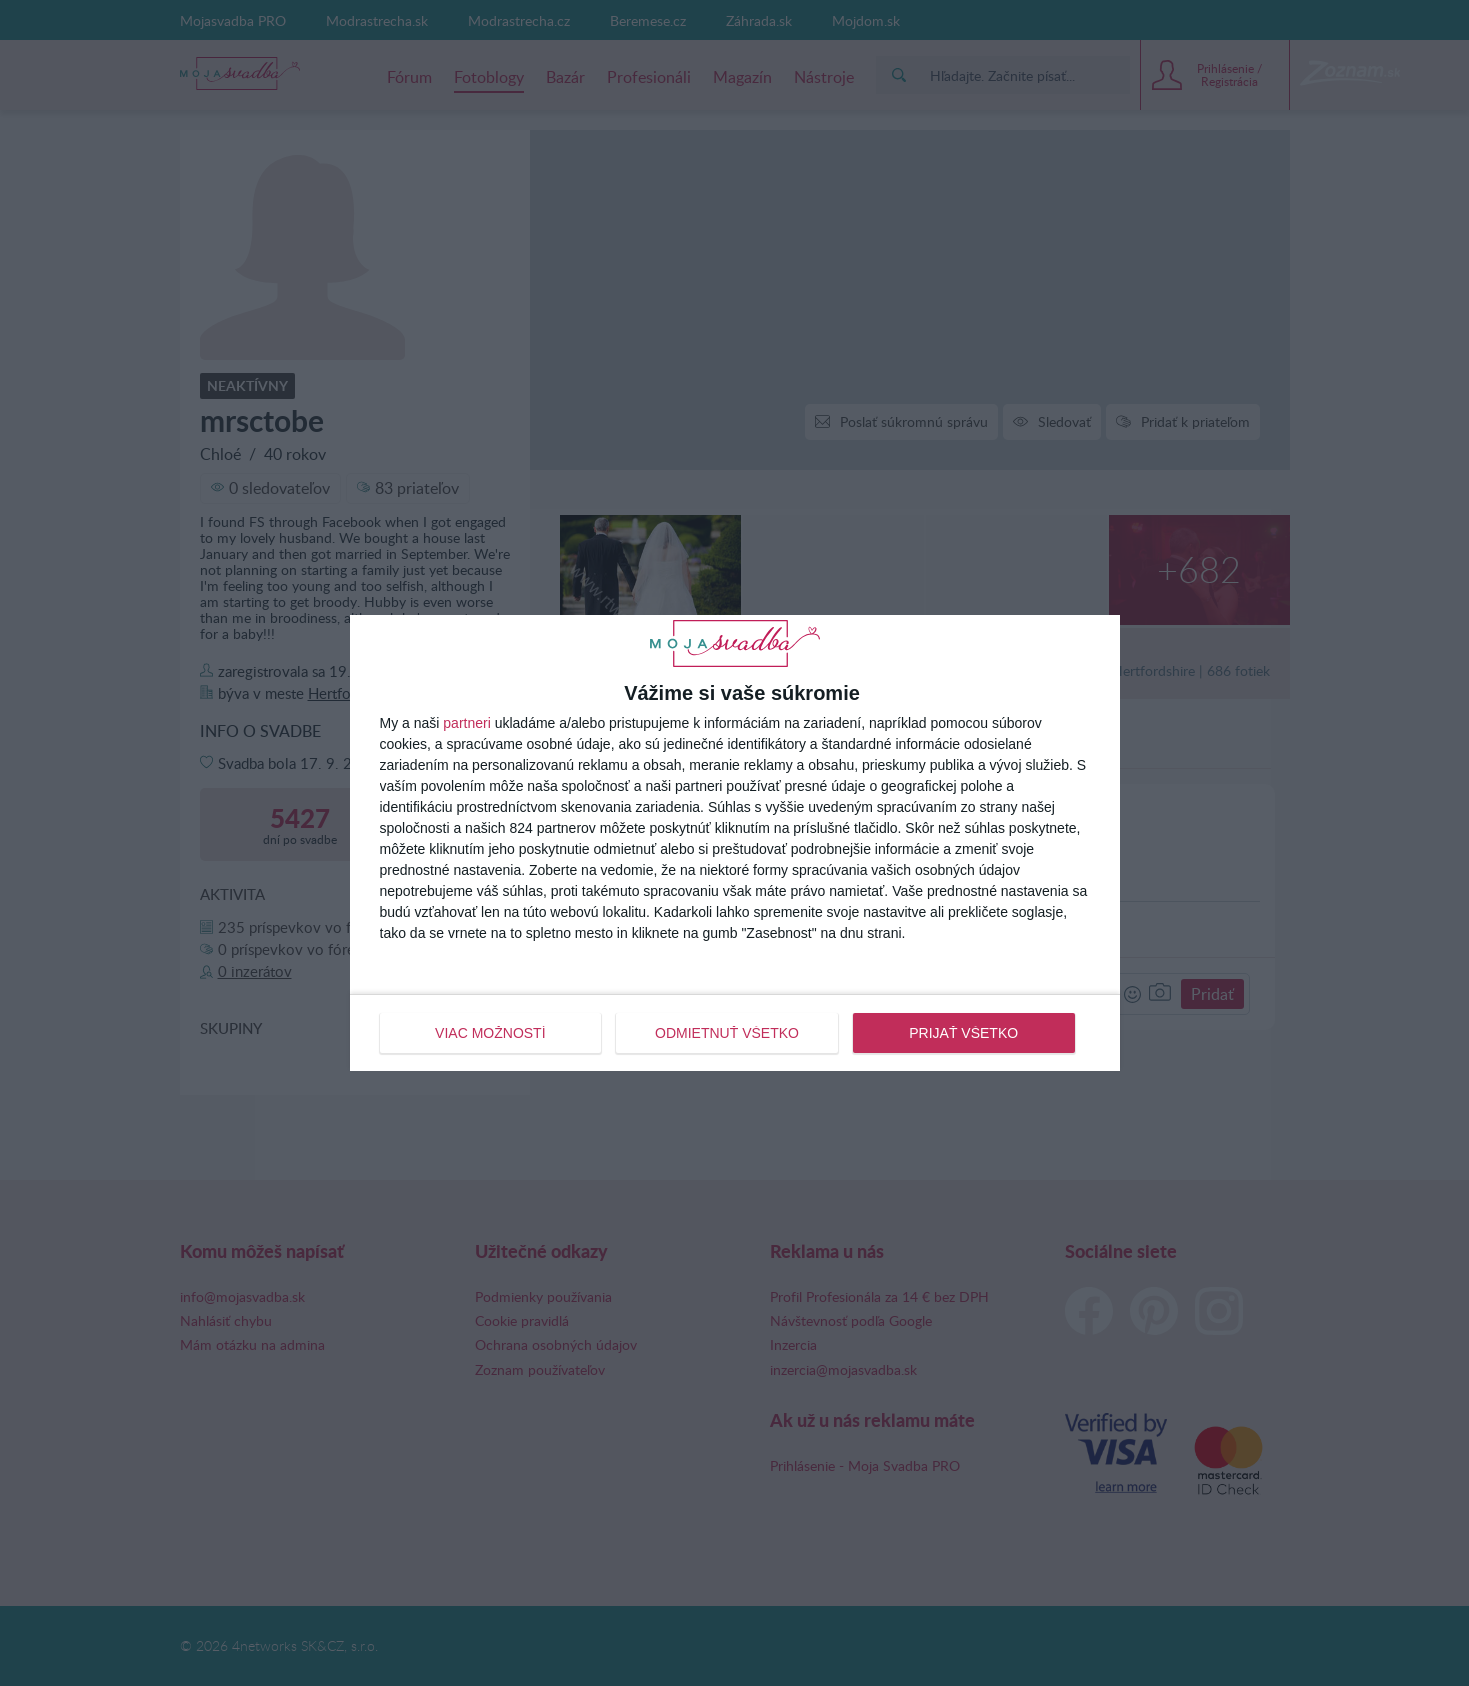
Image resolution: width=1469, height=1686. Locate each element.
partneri (466, 723)
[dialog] (735, 843)
